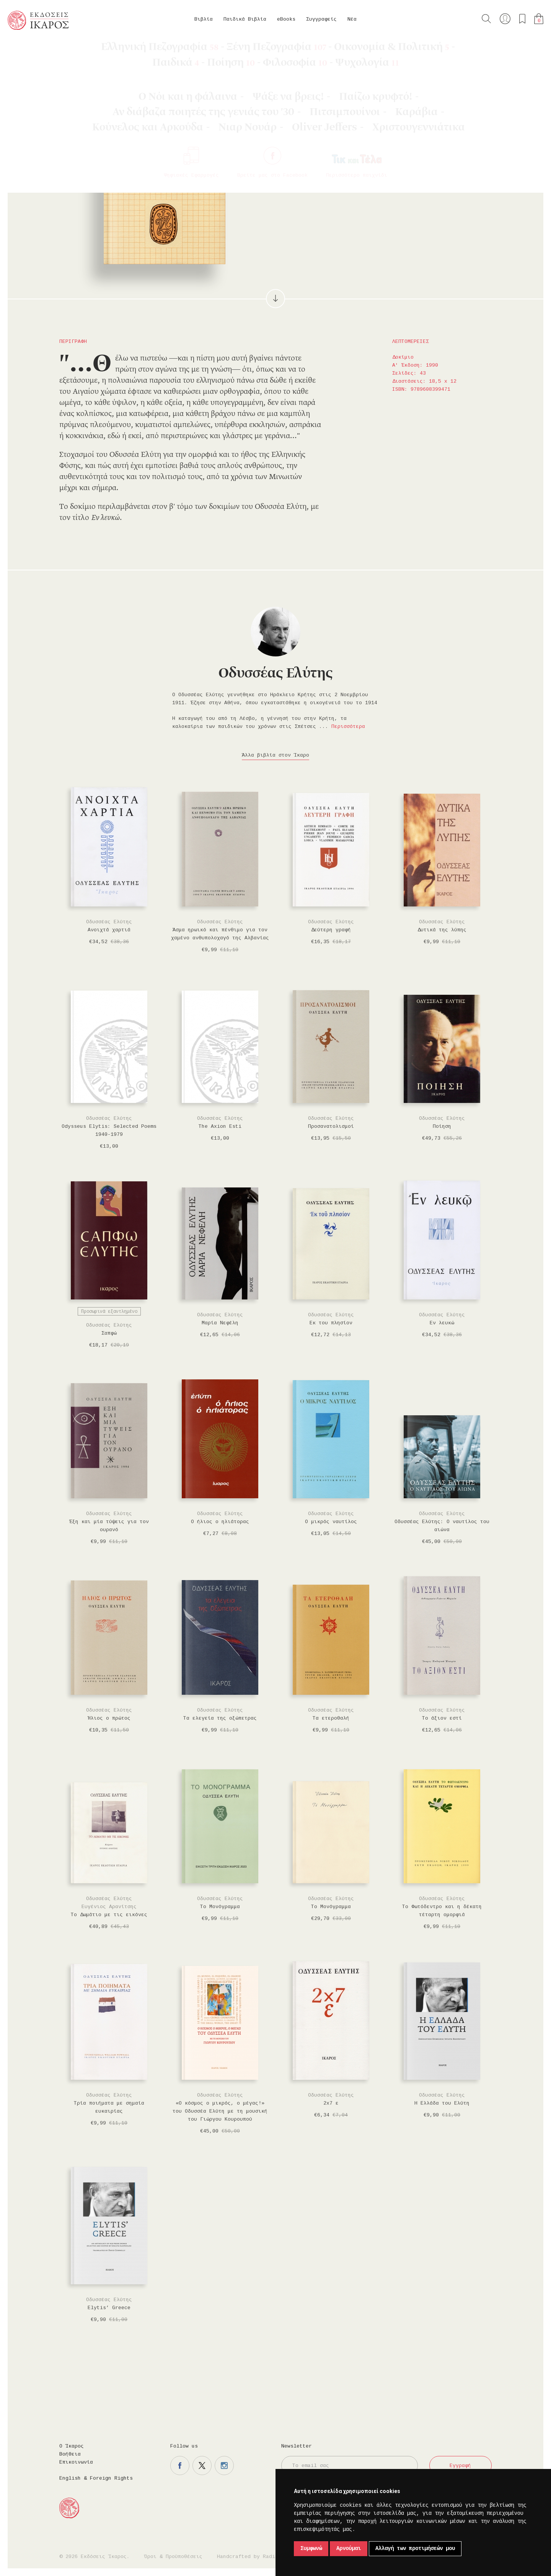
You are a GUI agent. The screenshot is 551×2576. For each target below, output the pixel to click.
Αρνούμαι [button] (348, 2548)
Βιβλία (203, 19)
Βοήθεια (70, 2454)
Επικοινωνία (76, 2462)
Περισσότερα (348, 726)
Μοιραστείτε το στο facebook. (381, 157)
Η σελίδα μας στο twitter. (202, 2465)
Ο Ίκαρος (71, 2446)
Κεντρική (25, 50)
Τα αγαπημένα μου (522, 18)
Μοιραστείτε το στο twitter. (404, 157)
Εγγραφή (460, 2466)
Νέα (352, 19)
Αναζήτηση (486, 18)
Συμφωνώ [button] (311, 2548)
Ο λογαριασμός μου (505, 18)
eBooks (286, 19)
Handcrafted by (249, 2557)
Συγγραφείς (321, 19)
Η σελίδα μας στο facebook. (179, 2465)
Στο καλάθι (321, 157)
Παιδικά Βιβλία (244, 19)
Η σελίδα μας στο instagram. (224, 2465)
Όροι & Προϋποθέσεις (173, 2557)
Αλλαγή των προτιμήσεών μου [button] (415, 2548)
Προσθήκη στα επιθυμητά (359, 157)
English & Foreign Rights (96, 2478)
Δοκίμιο (85, 50)
